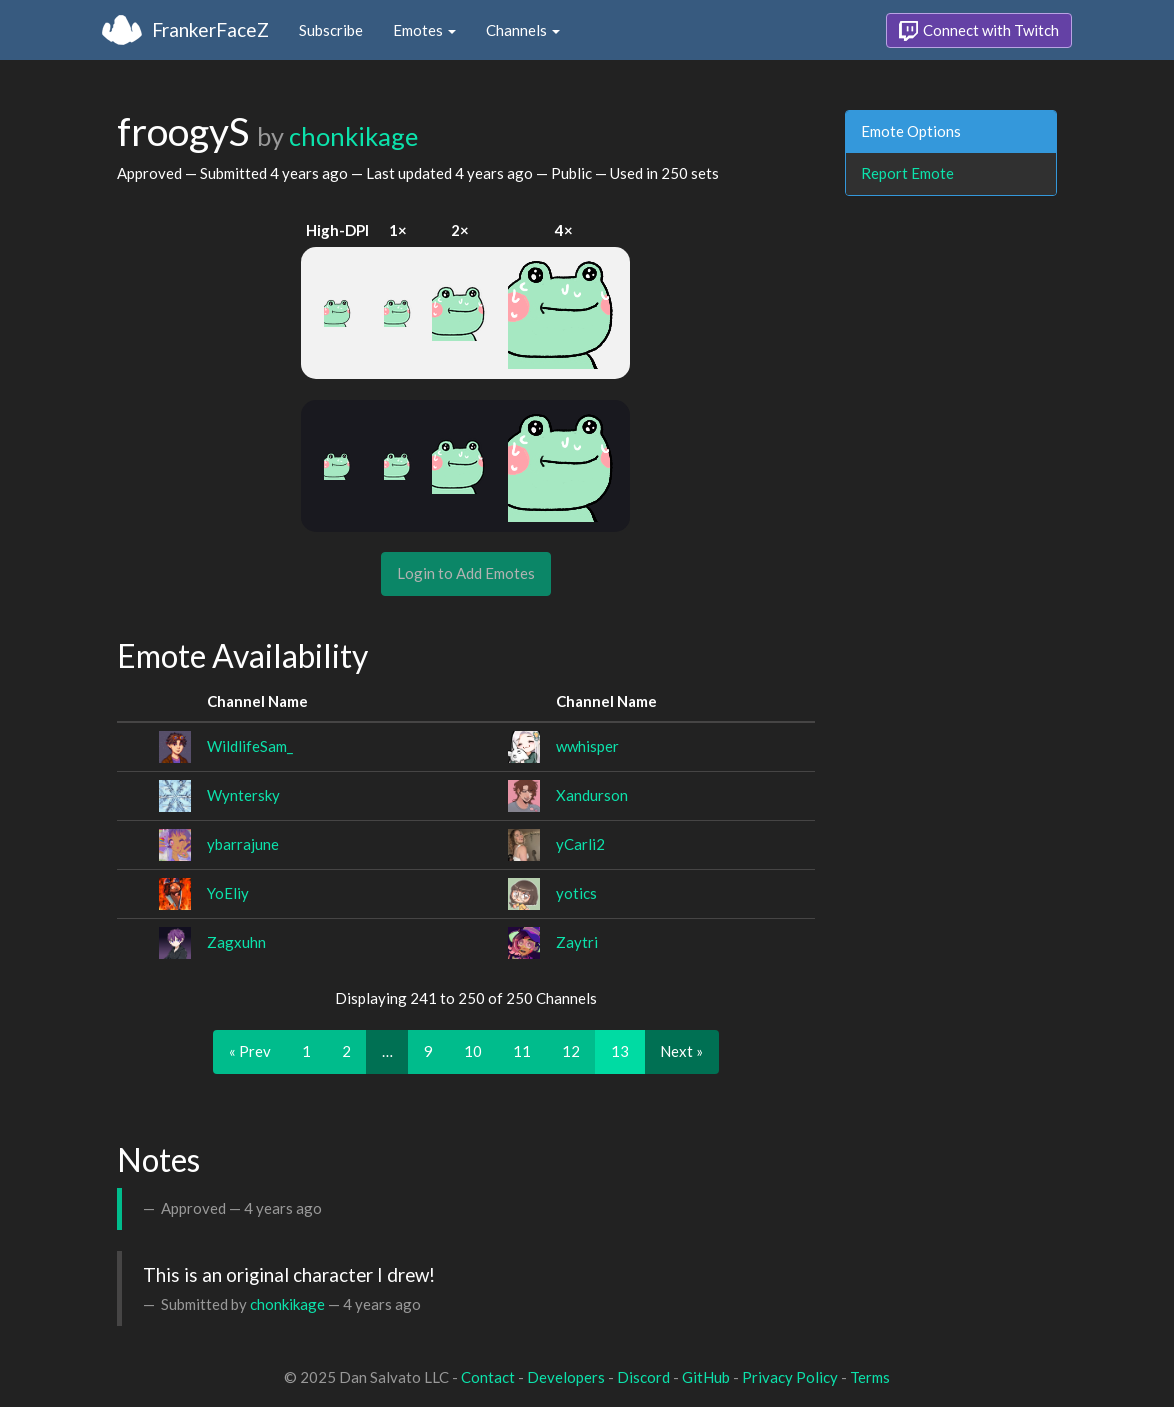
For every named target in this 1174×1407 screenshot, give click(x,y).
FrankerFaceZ (210, 29)
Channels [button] (523, 30)
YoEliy (228, 893)
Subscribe (331, 30)
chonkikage (353, 136)
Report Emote (907, 173)
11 (522, 1051)
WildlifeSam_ (250, 746)
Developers (566, 1377)
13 (620, 1051)
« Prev (250, 1051)
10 (473, 1051)
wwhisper (587, 746)
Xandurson (592, 795)
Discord (643, 1377)
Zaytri (577, 942)
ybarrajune (243, 844)
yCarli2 (580, 844)
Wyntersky (243, 795)
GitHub (706, 1377)
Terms (870, 1377)
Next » (681, 1051)
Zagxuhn (236, 942)
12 (571, 1051)
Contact (488, 1377)
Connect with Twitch (979, 31)
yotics (576, 893)
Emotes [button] (424, 30)
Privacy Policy (790, 1377)
